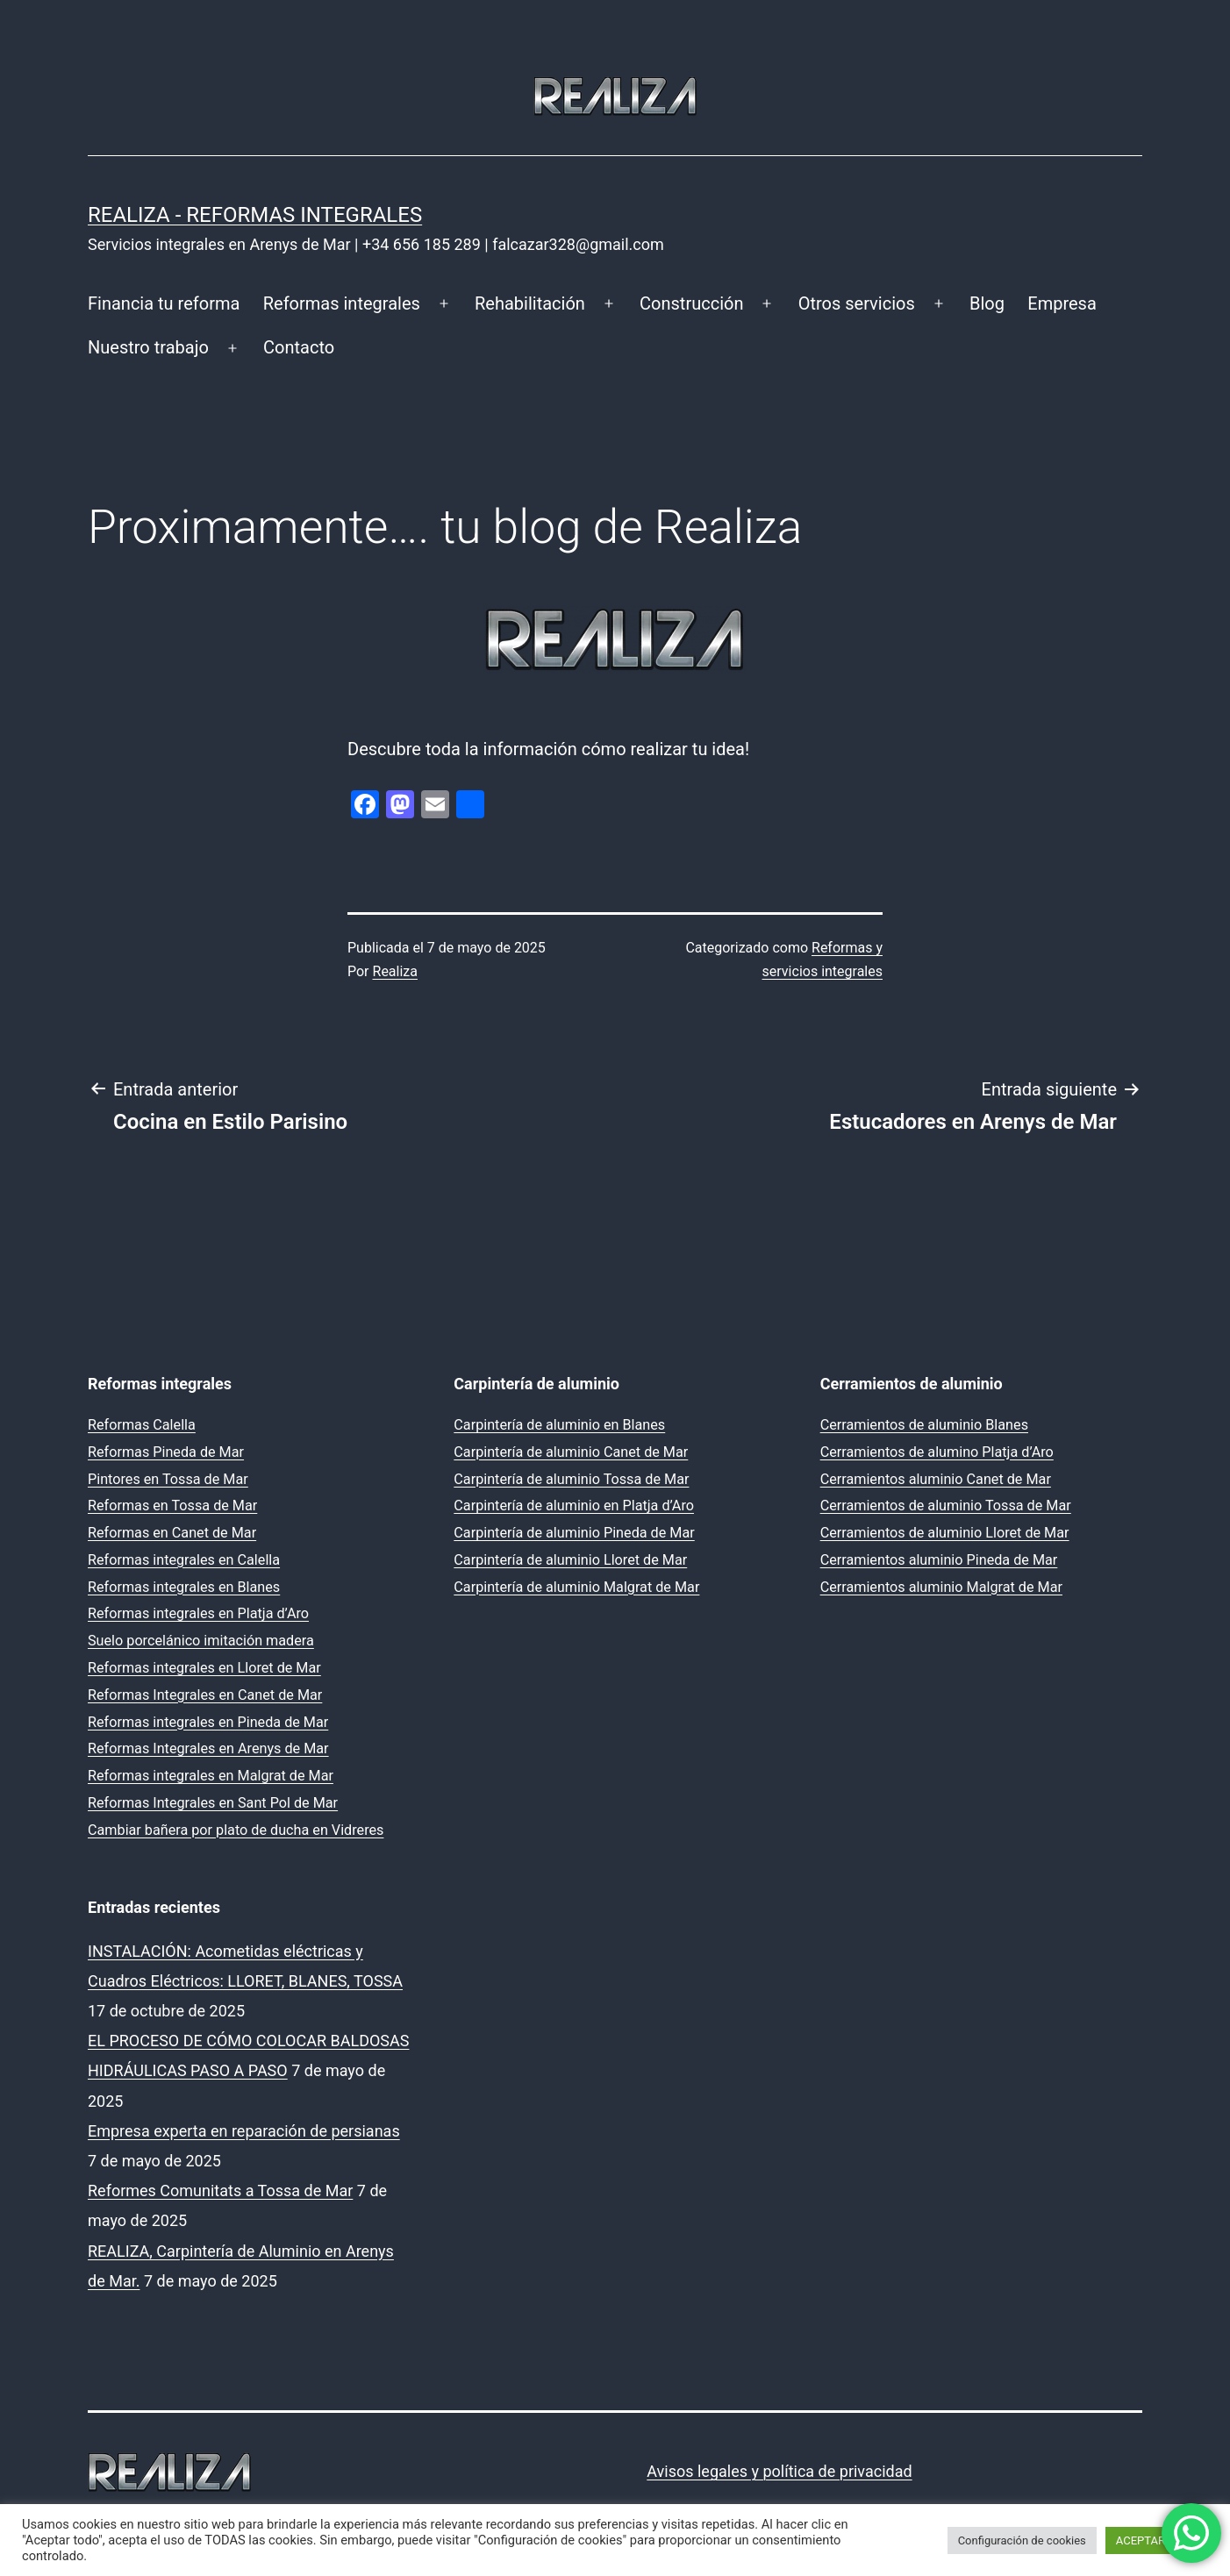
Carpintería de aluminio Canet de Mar (571, 1452)
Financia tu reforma (164, 303)
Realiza (395, 971)
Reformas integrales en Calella (184, 1560)
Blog (987, 303)
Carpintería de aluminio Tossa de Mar (571, 1479)
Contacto (298, 347)
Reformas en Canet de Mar (172, 1532)
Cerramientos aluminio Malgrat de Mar (941, 1587)
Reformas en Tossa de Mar (172, 1505)
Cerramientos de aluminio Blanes (924, 1424)
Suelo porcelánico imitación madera (201, 1640)
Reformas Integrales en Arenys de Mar (208, 1748)
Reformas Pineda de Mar (166, 1452)
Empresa (1062, 303)
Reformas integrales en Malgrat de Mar (210, 1775)
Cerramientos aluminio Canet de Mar (935, 1479)
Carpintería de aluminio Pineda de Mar (574, 1532)
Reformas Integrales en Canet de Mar (205, 1695)
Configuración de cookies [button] (1022, 2540)
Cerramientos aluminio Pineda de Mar (939, 1560)
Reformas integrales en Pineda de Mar (208, 1722)
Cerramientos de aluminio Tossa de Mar (945, 1505)
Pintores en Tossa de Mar (168, 1479)
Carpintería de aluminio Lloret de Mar (570, 1560)
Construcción (691, 303)
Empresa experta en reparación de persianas (244, 2131)
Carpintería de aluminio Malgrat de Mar (576, 1587)
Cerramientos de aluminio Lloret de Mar (944, 1532)
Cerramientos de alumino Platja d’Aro (937, 1452)
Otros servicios (856, 303)
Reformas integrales (341, 303)
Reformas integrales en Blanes (184, 1587)
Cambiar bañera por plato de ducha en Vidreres (235, 1830)
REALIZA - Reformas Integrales (255, 215)
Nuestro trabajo (148, 347)
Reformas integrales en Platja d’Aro (198, 1613)
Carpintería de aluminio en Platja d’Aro (574, 1505)
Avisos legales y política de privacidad (779, 2471)
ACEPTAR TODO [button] (1157, 2540)
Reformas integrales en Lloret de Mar (204, 1667)
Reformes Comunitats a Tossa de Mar (220, 2190)
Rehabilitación (530, 303)
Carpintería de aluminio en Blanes (559, 1424)
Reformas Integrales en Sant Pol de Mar (213, 1803)
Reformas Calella (142, 1424)
